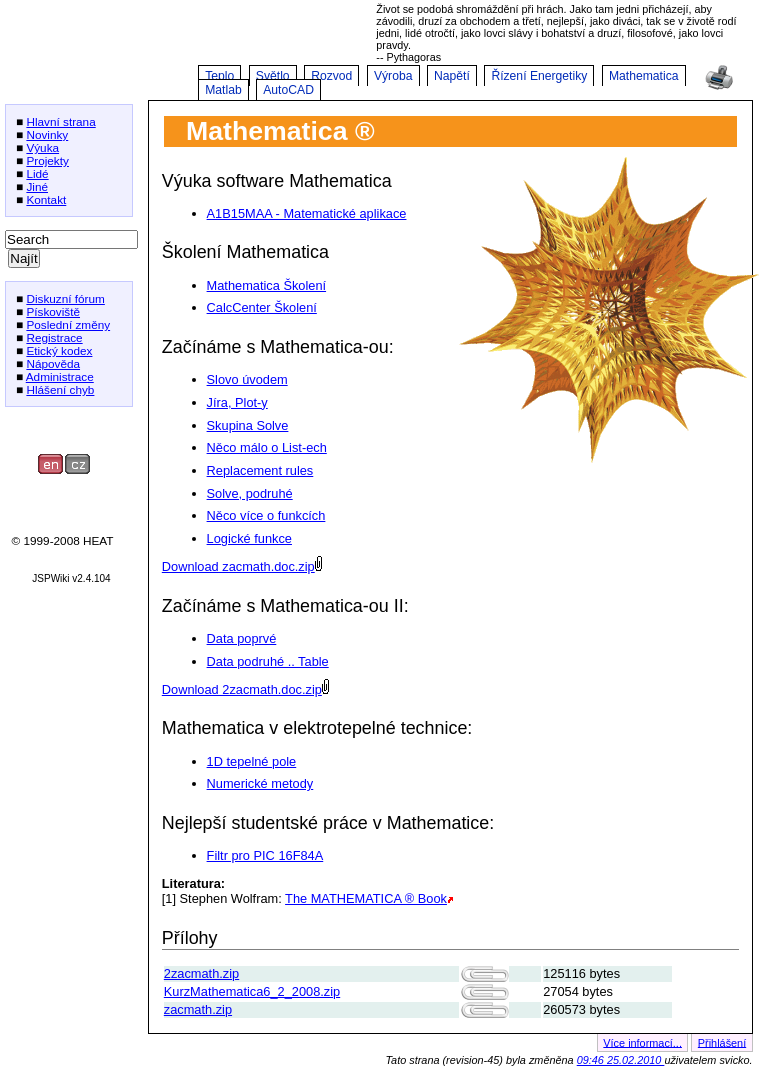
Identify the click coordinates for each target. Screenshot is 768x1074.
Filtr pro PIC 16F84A (265, 855)
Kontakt (46, 199)
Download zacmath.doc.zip (238, 566)
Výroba (393, 76)
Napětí (452, 76)
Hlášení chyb (60, 389)
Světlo (273, 76)
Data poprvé (242, 638)
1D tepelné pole (252, 761)
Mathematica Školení (267, 285)
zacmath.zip (198, 1009)
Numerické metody (260, 783)
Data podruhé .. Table (268, 661)
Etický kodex (59, 350)
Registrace (54, 337)
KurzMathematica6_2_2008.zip (252, 991)
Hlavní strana (60, 121)
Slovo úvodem (247, 379)
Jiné (37, 186)
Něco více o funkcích (266, 515)
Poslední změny (68, 324)
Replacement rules (260, 470)
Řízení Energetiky (539, 76)
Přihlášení (722, 1042)
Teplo (219, 76)
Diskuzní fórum (65, 298)
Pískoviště (53, 311)
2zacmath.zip (201, 973)
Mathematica (644, 76)
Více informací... (642, 1042)
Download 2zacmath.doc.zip (242, 689)
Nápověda (53, 363)
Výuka (42, 147)
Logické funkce (249, 538)
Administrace (60, 376)
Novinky (47, 134)
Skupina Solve (248, 425)
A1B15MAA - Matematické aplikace (307, 213)
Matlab (223, 90)
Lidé (37, 173)
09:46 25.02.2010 (621, 1060)
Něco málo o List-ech (267, 447)
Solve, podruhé (250, 493)
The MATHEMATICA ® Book (366, 898)
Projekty (47, 160)
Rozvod (331, 76)
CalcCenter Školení (262, 307)
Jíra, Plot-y (237, 402)
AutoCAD (288, 90)
